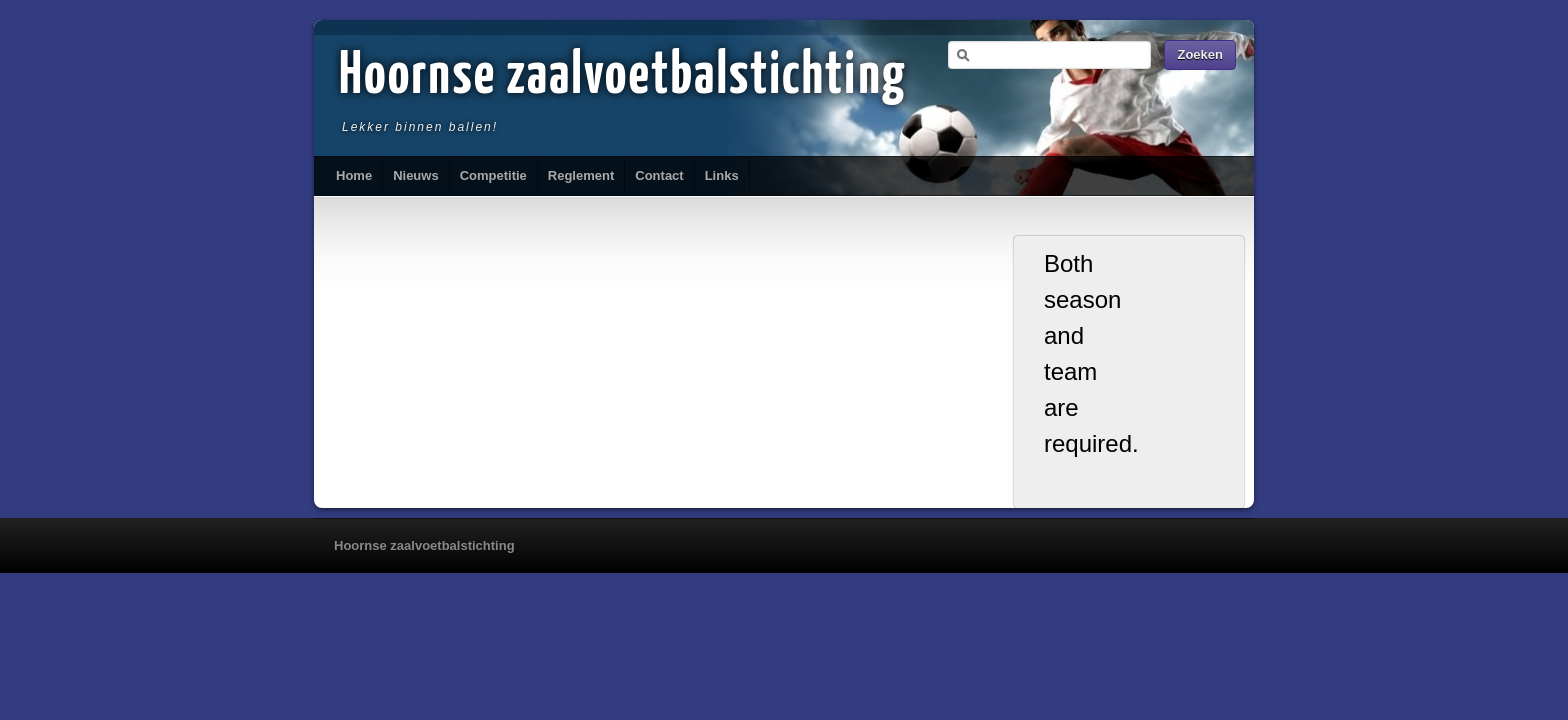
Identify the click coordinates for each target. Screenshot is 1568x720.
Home (354, 175)
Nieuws (416, 175)
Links (722, 175)
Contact (659, 175)
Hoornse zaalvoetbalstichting (623, 77)
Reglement (581, 175)
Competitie (493, 175)
